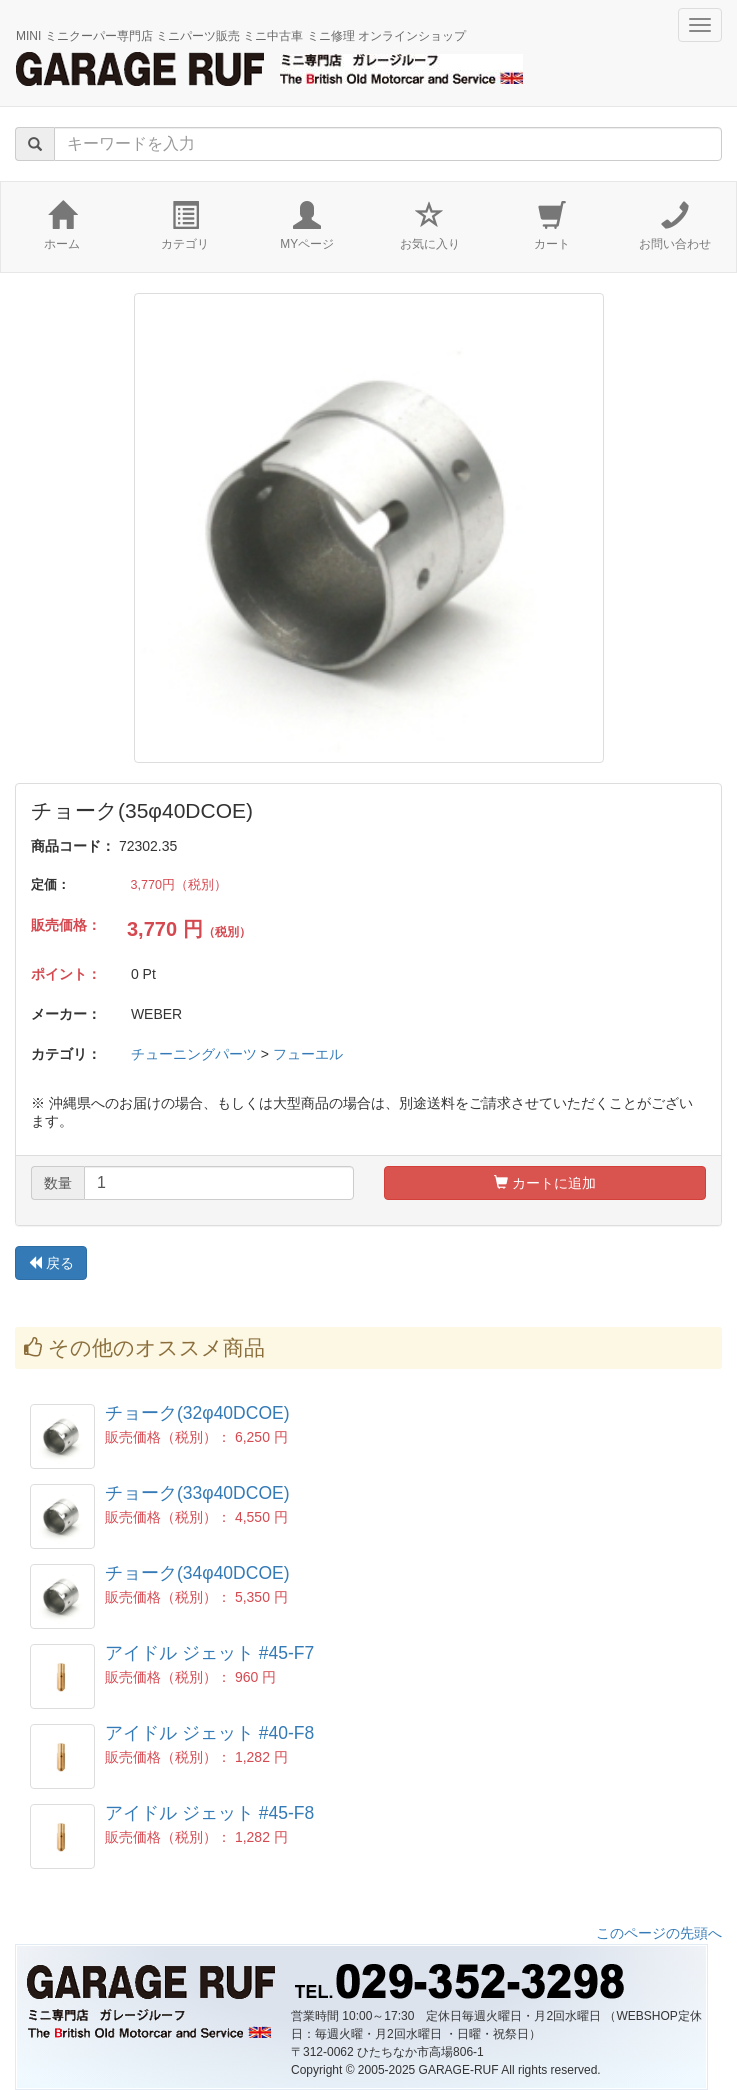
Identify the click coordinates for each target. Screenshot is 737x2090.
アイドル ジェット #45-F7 (209, 1653)
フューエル (308, 1054)
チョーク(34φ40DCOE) (197, 1573)
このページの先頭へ (659, 1933)
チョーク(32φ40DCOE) (197, 1413)
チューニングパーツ (194, 1054)
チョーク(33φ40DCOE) (197, 1493)
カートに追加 (545, 1183)
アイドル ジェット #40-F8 (209, 1733)
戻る (51, 1263)
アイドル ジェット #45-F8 (209, 1813)
